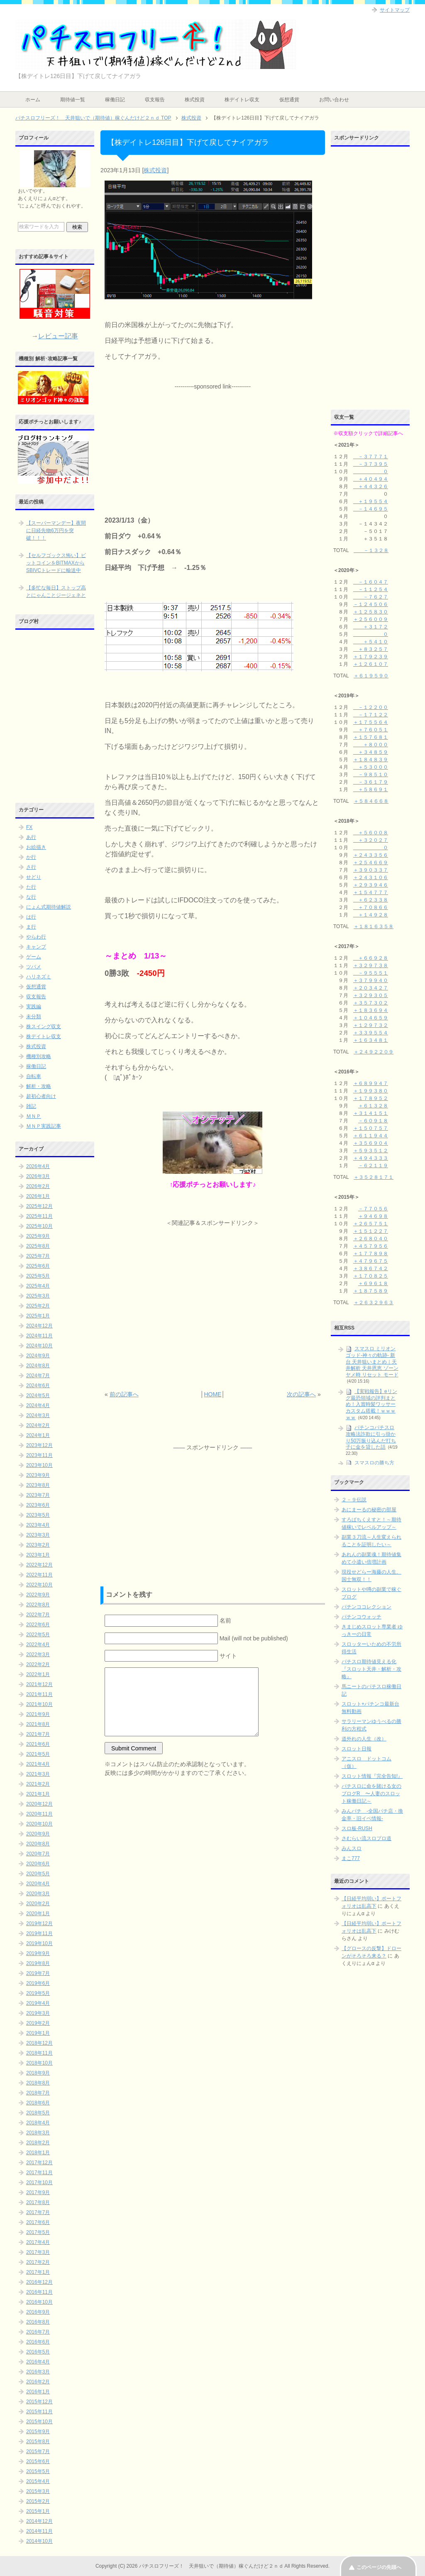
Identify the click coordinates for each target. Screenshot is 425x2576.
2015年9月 (38, 2431)
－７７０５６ (373, 1209)
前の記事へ (124, 1394)
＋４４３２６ (370, 486)
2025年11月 (39, 1216)
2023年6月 (38, 1505)
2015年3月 (38, 2491)
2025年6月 (38, 1266)
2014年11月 (39, 2531)
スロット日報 (356, 1749)
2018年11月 (39, 2053)
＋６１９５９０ (371, 676)
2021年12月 (39, 1684)
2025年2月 (38, 1306)
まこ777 (351, 1858)
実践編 (33, 1006)
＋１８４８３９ (370, 760)
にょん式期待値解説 (48, 907)
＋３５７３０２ (370, 1003)
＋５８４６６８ (371, 801)
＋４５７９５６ (370, 1246)
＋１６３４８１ (370, 1040)
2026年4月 (38, 1166)
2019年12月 (39, 1923)
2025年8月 (38, 1246)
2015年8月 (38, 2441)
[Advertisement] (212, 443)
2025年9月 (38, 1236)
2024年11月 (39, 1336)
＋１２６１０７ (370, 664)
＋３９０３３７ (370, 870)
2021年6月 (38, 1744)
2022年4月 (38, 1644)
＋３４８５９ (370, 752)
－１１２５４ (370, 589)
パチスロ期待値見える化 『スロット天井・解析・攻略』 (371, 1669)
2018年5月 (38, 2113)
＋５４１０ (370, 642)
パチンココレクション (366, 1607)
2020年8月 (38, 1844)
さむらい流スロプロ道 (366, 1838)
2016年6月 (38, 2342)
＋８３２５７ (370, 649)
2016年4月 (38, 2362)
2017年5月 (38, 2232)
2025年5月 (38, 1276)
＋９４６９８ (373, 1216)
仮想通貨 (289, 100)
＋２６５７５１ (370, 1224)
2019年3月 (38, 2013)
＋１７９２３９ (370, 657)
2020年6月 (38, 1864)
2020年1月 (38, 1913)
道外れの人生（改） (364, 1739)
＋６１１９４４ (370, 1136)
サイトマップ (395, 10)
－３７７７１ (370, 456)
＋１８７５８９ (370, 1291)
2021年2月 (38, 1784)
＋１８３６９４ (370, 1010)
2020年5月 (38, 1874)
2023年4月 (38, 1525)
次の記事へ (301, 1394)
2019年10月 (39, 1943)
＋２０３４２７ (370, 988)
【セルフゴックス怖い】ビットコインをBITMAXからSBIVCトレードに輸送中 (56, 562)
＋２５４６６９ (370, 862)
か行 (31, 857)
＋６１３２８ (373, 1106)
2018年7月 (38, 2093)
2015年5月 (38, 2471)
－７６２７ (370, 597)
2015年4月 (38, 2481)
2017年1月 (38, 2272)
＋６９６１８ (373, 1283)
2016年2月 (38, 2382)
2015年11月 (39, 2412)
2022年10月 (39, 1585)
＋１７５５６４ (370, 722)
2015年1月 (38, 2511)
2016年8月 (38, 2322)
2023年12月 (39, 1445)
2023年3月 (38, 1535)
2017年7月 (38, 2212)
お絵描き (36, 847)
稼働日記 (115, 100)
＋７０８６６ (370, 907)
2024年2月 (38, 1425)
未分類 (33, 1016)
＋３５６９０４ (370, 1143)
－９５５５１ (370, 973)
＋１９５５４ (370, 501)
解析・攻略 (38, 1086)
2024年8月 (38, 1366)
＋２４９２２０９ (373, 1052)
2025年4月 (38, 1286)
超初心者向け (41, 1096)
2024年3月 (38, 1415)
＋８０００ (370, 745)
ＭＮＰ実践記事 (43, 1126)
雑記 (31, 1106)
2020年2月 (38, 1903)
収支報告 (155, 100)
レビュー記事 (58, 336)
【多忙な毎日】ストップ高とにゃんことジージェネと (56, 591)
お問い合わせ (334, 100)
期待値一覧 (72, 100)
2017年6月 (38, 2222)
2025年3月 (38, 1296)
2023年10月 (39, 1465)
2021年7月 (38, 1734)
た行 (31, 887)
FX (29, 827)
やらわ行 (36, 937)
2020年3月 (38, 1894)
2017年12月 (39, 2162)
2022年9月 (38, 1595)
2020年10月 (39, 1824)
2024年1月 (38, 1435)
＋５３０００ (370, 767)
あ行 (31, 837)
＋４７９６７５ (370, 1261)
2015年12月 (39, 2402)
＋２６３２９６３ (373, 1302)
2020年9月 (38, 1834)
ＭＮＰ (33, 1116)
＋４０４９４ (370, 479)
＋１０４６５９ (370, 1018)
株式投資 (195, 100)
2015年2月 (38, 2501)
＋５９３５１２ (370, 1151)
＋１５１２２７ (370, 1231)
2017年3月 (38, 2252)
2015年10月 (39, 2421)
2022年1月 (38, 1674)
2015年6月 (38, 2461)
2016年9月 (38, 2312)
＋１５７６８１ (370, 737)
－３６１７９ (370, 782)
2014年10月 (39, 2541)
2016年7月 (38, 2332)
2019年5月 (38, 1993)
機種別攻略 (38, 1056)
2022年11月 (39, 1575)
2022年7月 (38, 1615)
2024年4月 (38, 1405)
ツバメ (33, 967)
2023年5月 (38, 1515)
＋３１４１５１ (370, 1113)
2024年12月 (39, 1326)
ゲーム (33, 957)
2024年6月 (38, 1385)
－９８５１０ (370, 774)
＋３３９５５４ (370, 1033)
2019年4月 (38, 2003)
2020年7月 (38, 1854)
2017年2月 (38, 2262)
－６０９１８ (373, 1121)
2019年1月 (38, 2033)
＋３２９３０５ (370, 995)
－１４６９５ (370, 509)
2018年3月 (38, 2133)
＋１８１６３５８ (373, 926)
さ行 (31, 867)
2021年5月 (38, 1754)
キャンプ (36, 947)
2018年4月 (38, 2123)
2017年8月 (38, 2202)
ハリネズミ (38, 977)
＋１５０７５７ (370, 1128)
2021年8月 (38, 1724)
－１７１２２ (370, 715)
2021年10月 (39, 1704)
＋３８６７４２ (370, 1268)
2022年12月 (39, 1565)
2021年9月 (38, 1714)
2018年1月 (38, 2153)
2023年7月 (38, 1495)
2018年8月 (38, 2083)
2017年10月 (39, 2182)
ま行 (31, 927)
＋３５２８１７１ (373, 1177)
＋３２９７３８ (370, 965)
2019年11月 (39, 1933)
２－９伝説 (354, 1500)
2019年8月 (38, 1963)
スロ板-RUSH (357, 1828)
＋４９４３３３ (370, 1158)
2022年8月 (38, 1605)
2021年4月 (38, 1764)
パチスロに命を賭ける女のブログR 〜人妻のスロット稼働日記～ (371, 1793)
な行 (31, 897)
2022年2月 (38, 1664)
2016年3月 (38, 2372)
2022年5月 (38, 1634)
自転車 (33, 1076)
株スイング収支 (43, 1026)
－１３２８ (371, 550)
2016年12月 (39, 2282)
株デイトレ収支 (242, 100)
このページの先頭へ (379, 2567)
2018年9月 (38, 2073)
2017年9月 (38, 2192)
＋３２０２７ (370, 840)
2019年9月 (38, 1953)
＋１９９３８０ (370, 1091)
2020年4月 (38, 1884)
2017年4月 (38, 2242)
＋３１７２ (370, 627)
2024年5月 (38, 1395)
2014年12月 (39, 2521)
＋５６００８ (370, 833)
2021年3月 (38, 1774)
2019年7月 (38, 1973)
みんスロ (351, 1848)
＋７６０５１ (370, 730)
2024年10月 (39, 1346)
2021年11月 (39, 1694)
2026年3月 (38, 1176)
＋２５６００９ (370, 619)
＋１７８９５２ (370, 1098)
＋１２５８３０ (370, 612)
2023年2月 (38, 1545)
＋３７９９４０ (370, 980)
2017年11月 (39, 2172)
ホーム (32, 100)
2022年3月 (38, 1654)
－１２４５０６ (370, 604)
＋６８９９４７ (370, 1083)
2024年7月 (38, 1375)
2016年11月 (39, 2292)
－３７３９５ (370, 464)
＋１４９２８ (370, 915)
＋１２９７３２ (370, 1025)
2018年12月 (39, 2043)
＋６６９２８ (370, 958)
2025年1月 (38, 1316)
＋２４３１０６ (370, 877)
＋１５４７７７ (370, 892)
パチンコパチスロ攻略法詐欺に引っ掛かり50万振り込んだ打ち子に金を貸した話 (371, 1437)
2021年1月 (38, 1794)
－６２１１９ (373, 1165)
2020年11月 (39, 1814)
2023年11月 (39, 1455)
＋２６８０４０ (370, 1239)
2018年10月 (39, 2063)
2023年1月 (38, 1555)
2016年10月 (39, 2302)
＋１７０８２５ (370, 1276)
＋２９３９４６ (370, 885)
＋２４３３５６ (370, 855)
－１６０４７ (370, 582)
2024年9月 (38, 1356)
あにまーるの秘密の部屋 (369, 1510)
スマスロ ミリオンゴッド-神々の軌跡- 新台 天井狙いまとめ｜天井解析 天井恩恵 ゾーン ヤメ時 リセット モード (372, 1362)
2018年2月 (38, 2143)
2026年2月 (38, 1186)
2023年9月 (38, 1475)
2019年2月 (38, 2023)
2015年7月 (38, 2451)
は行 (31, 917)
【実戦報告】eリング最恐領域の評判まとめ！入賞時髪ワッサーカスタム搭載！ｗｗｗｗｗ (371, 1404)
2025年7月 (38, 1256)
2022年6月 (38, 1625)
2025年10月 (39, 1226)
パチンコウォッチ (361, 1617)
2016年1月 (38, 2392)
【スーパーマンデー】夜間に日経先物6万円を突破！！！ (56, 530)
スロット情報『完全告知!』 (372, 1776)
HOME (212, 1394)
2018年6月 (38, 2103)
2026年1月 (38, 1196)
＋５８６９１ (370, 789)
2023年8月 (38, 1485)
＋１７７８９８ (370, 1253)
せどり (33, 877)
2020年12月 (39, 1804)
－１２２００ (370, 707)
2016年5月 (38, 2352)
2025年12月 (39, 1206)
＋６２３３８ (370, 900)
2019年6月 (38, 1983)
